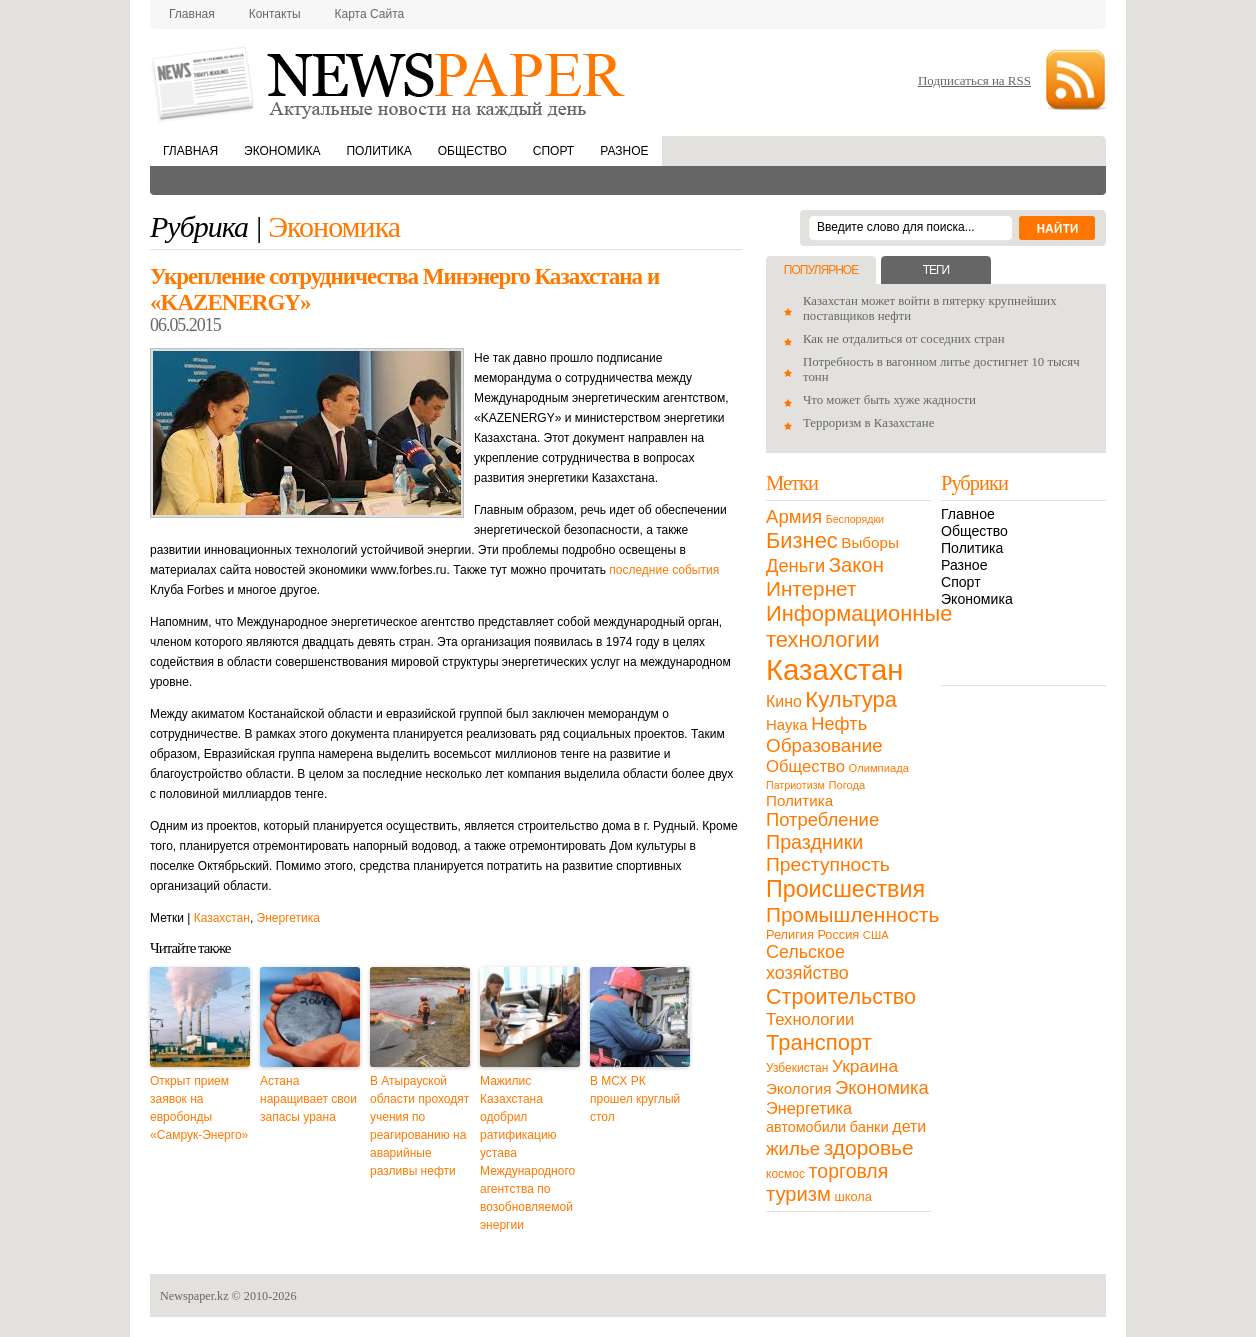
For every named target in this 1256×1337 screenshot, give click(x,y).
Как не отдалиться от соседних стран (904, 339)
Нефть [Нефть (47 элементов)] (839, 723)
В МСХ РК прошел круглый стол (635, 1099)
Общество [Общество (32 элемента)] (805, 766)
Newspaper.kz (194, 1296)
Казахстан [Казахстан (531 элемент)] (834, 669)
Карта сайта (370, 14)
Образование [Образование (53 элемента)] (824, 745)
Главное (968, 514)
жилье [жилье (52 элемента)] (793, 1148)
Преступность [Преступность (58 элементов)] (828, 864)
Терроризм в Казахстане (868, 423)
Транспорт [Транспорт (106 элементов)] (819, 1042)
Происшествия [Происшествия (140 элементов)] (845, 889)
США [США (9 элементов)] (876, 935)
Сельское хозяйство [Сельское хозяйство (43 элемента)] (807, 962)
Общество (472, 151)
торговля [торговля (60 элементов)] (849, 1171)
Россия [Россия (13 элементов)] (838, 934)
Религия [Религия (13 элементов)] (790, 934)
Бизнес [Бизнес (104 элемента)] (802, 540)
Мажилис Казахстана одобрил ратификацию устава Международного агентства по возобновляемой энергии (527, 1153)
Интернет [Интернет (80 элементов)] (811, 588)
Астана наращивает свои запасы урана (308, 1099)
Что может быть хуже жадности (889, 400)
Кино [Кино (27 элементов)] (784, 701)
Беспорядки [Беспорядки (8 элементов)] (855, 519)
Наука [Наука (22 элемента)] (787, 724)
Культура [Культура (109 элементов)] (851, 699)
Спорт (553, 151)
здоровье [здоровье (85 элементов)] (869, 1147)
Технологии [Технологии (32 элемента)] (810, 1019)
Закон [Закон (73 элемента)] (856, 565)
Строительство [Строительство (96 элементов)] (841, 996)
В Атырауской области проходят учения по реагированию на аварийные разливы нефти (419, 1126)
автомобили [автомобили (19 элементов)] (806, 1127)
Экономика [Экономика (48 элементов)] (882, 1087)
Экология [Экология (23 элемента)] (798, 1088)
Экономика (282, 151)
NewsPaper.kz (390, 82)
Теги (936, 270)
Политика (378, 151)
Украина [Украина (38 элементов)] (865, 1066)
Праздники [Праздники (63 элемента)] (814, 842)
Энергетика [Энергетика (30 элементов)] (809, 1108)
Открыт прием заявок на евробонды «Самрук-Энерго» (199, 1108)
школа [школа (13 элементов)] (853, 1196)
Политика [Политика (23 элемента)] (799, 800)
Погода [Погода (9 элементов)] (846, 785)
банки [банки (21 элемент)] (869, 1127)
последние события (664, 570)
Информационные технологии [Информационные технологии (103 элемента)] (859, 626)
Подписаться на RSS (974, 80)
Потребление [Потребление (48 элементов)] (822, 819)
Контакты (275, 14)
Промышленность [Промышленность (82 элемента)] (852, 914)
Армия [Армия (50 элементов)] (794, 516)
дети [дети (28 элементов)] (909, 1126)
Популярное (821, 270)
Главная (192, 14)
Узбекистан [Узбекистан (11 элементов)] (797, 1068)
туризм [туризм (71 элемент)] (798, 1194)
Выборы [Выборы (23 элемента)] (869, 542)
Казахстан (222, 918)
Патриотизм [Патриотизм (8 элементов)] (795, 785)
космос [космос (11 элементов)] (785, 1174)
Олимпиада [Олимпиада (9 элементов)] (879, 768)
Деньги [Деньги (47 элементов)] (795, 565)
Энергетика (288, 918)
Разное (624, 151)
